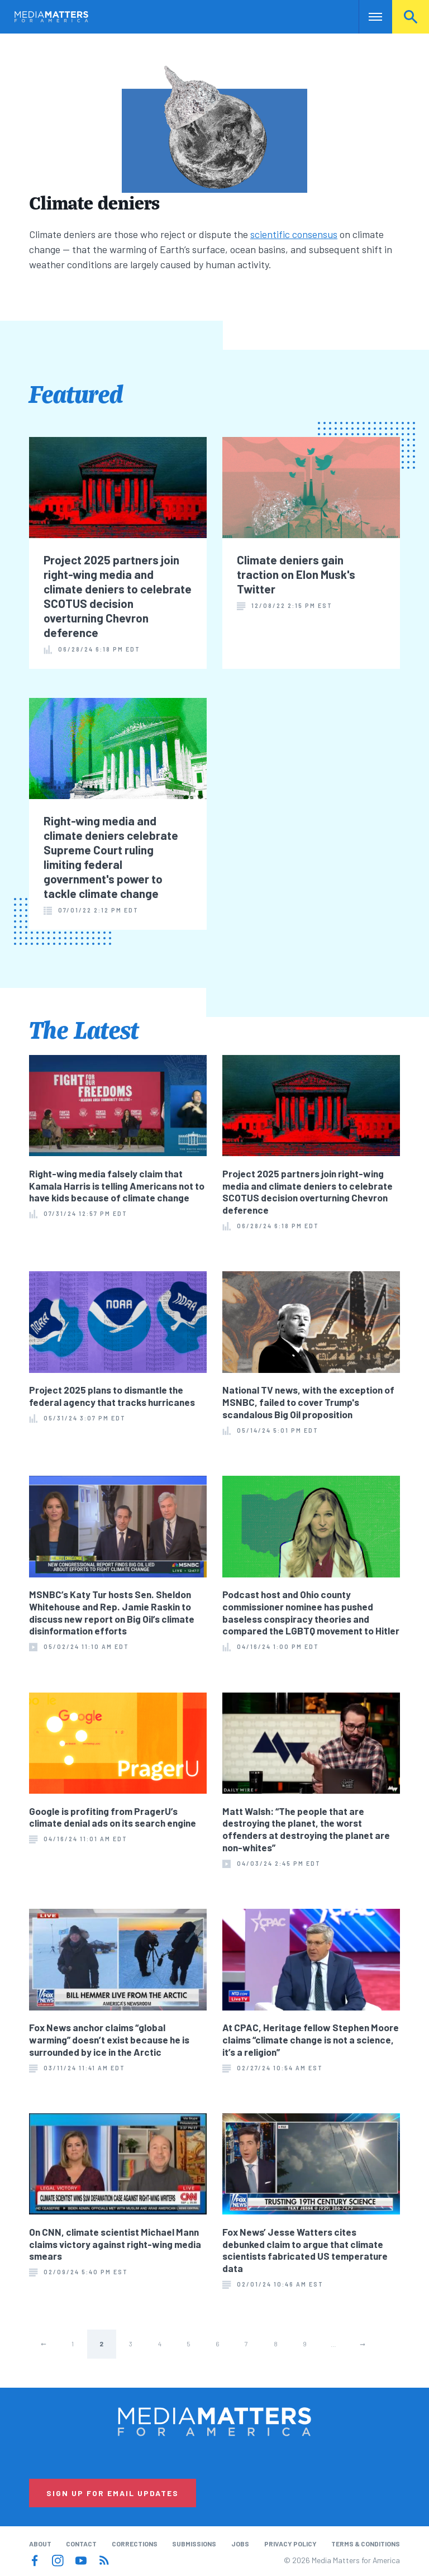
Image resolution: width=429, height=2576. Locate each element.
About (40, 2544)
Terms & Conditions (365, 2544)
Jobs (240, 2544)
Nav (368, 17)
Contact (81, 2544)
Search (410, 17)
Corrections (135, 2544)
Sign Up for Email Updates (112, 2493)
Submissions (194, 2544)
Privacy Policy (290, 2544)
